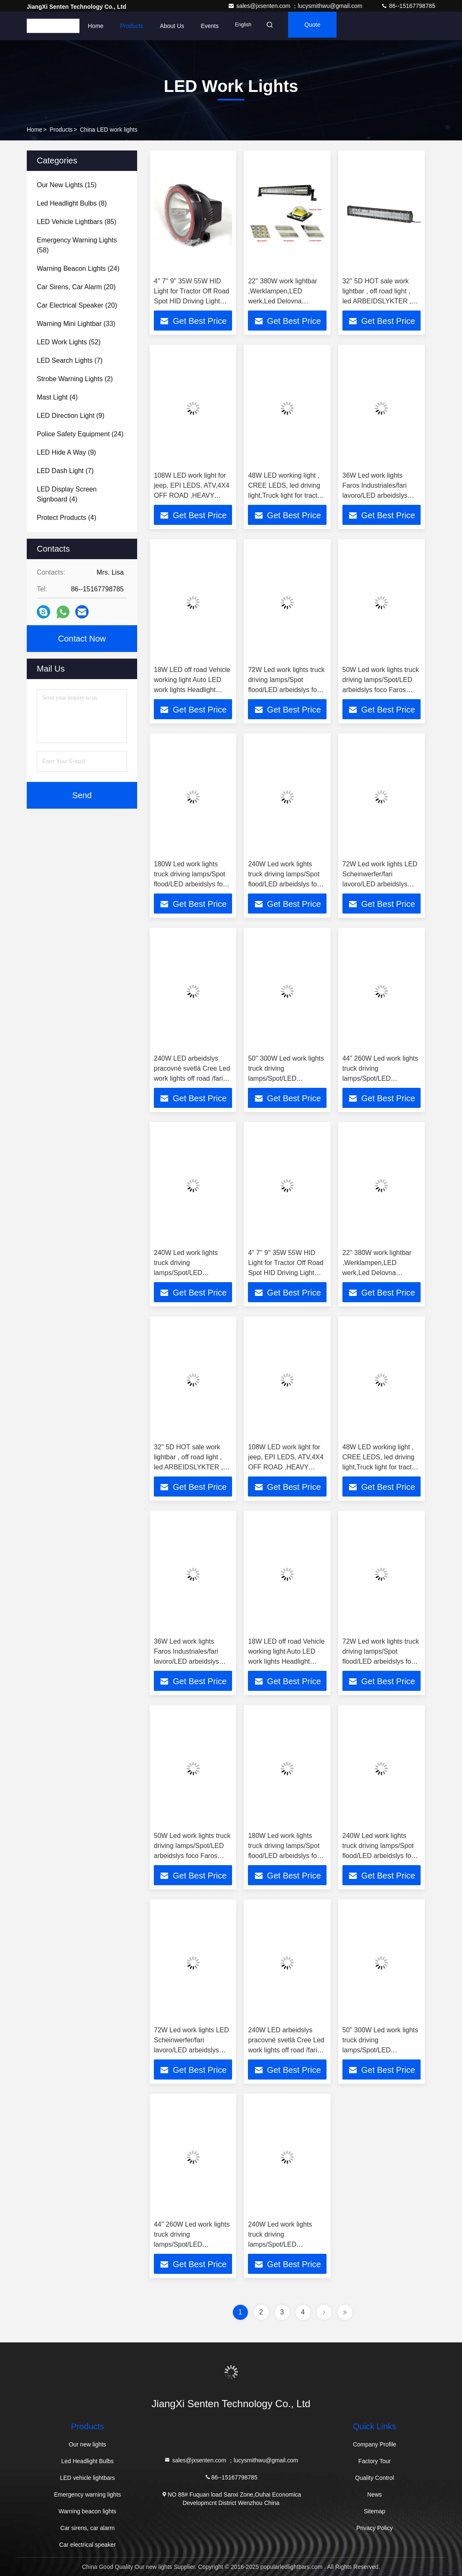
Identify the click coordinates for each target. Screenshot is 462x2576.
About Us (172, 26)
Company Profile (374, 2444)
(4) (57, 397)
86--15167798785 (408, 6)
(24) (78, 268)
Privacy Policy (374, 2528)
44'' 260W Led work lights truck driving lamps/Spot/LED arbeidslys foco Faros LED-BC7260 (380, 1078)
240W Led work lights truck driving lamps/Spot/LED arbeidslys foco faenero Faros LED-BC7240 (188, 1272)
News (374, 2494)
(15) (67, 184)
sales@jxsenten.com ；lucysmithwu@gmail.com (296, 6)
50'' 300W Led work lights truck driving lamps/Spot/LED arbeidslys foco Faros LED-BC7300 (286, 1078)
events (210, 26)
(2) (75, 378)
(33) (76, 323)
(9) (71, 415)
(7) (69, 360)
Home (95, 26)
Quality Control (374, 2477)
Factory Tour (374, 2461)
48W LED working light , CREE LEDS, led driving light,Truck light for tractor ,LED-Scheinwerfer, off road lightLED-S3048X (285, 495)
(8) (72, 203)
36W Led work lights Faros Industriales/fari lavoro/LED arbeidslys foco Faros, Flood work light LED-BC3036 (376, 495)
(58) (77, 245)
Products (131, 26)
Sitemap (374, 2511)
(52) (69, 342)
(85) (76, 221)
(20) (76, 286)
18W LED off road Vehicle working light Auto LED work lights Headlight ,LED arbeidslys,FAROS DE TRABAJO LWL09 (192, 689)
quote (321, 26)
